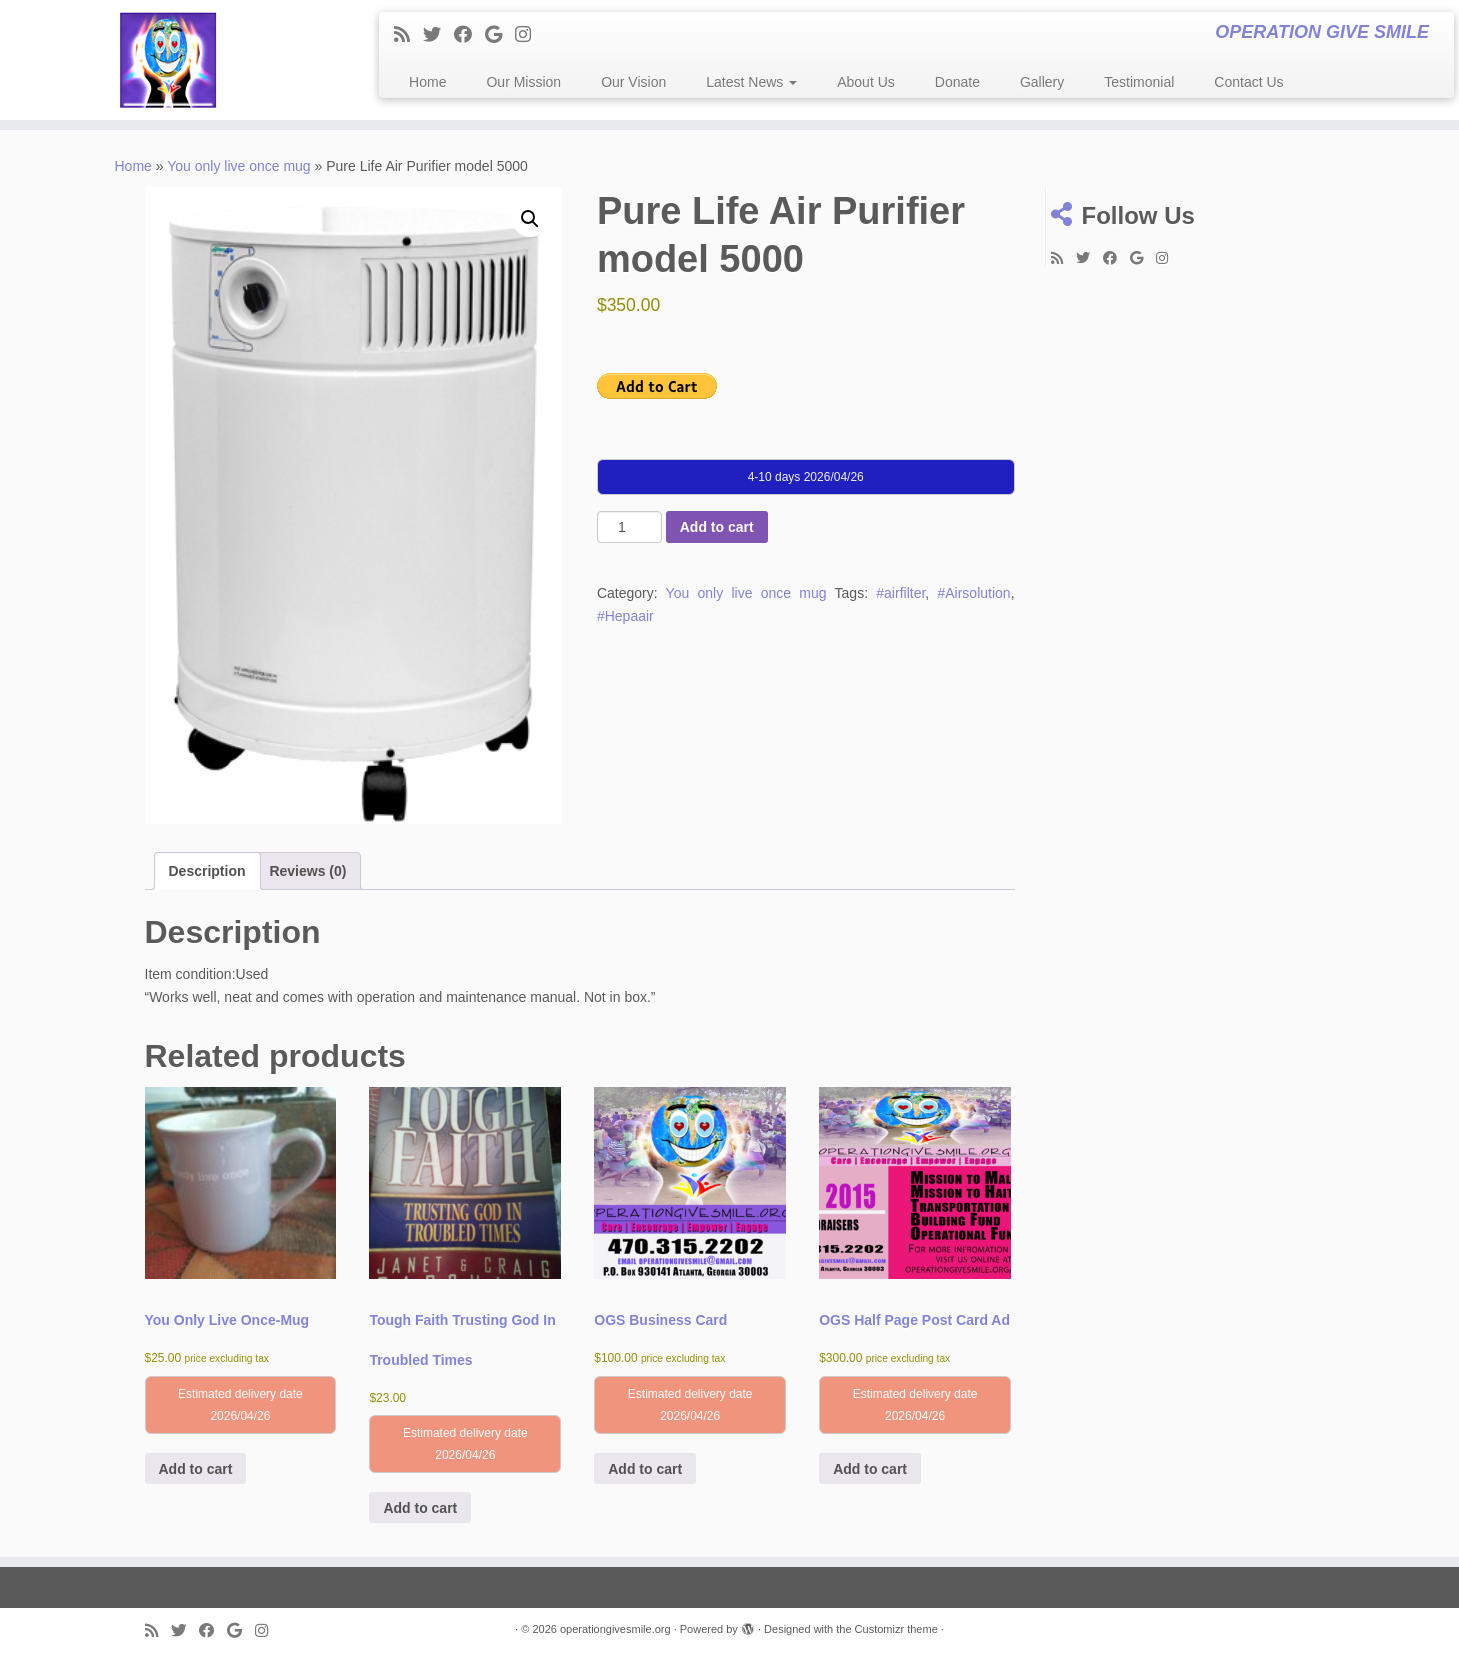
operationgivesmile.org (615, 1629)
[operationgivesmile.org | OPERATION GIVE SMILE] (168, 60)
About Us (866, 82)
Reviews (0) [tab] (307, 871)
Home (427, 82)
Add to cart (717, 527)
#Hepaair (625, 616)
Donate (957, 82)
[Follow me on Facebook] (469, 35)
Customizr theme (896, 1629)
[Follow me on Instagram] (529, 35)
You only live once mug (238, 166)
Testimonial (1139, 82)
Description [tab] (207, 871)
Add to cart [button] (196, 1469)
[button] (530, 219)
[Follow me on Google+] (500, 35)
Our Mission (523, 82)
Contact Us (1248, 82)
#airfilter (900, 593)
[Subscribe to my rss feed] (408, 35)
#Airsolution (973, 593)
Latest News (751, 82)
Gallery (1042, 82)
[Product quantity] (629, 527)
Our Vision (633, 82)
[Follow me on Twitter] (438, 35)
